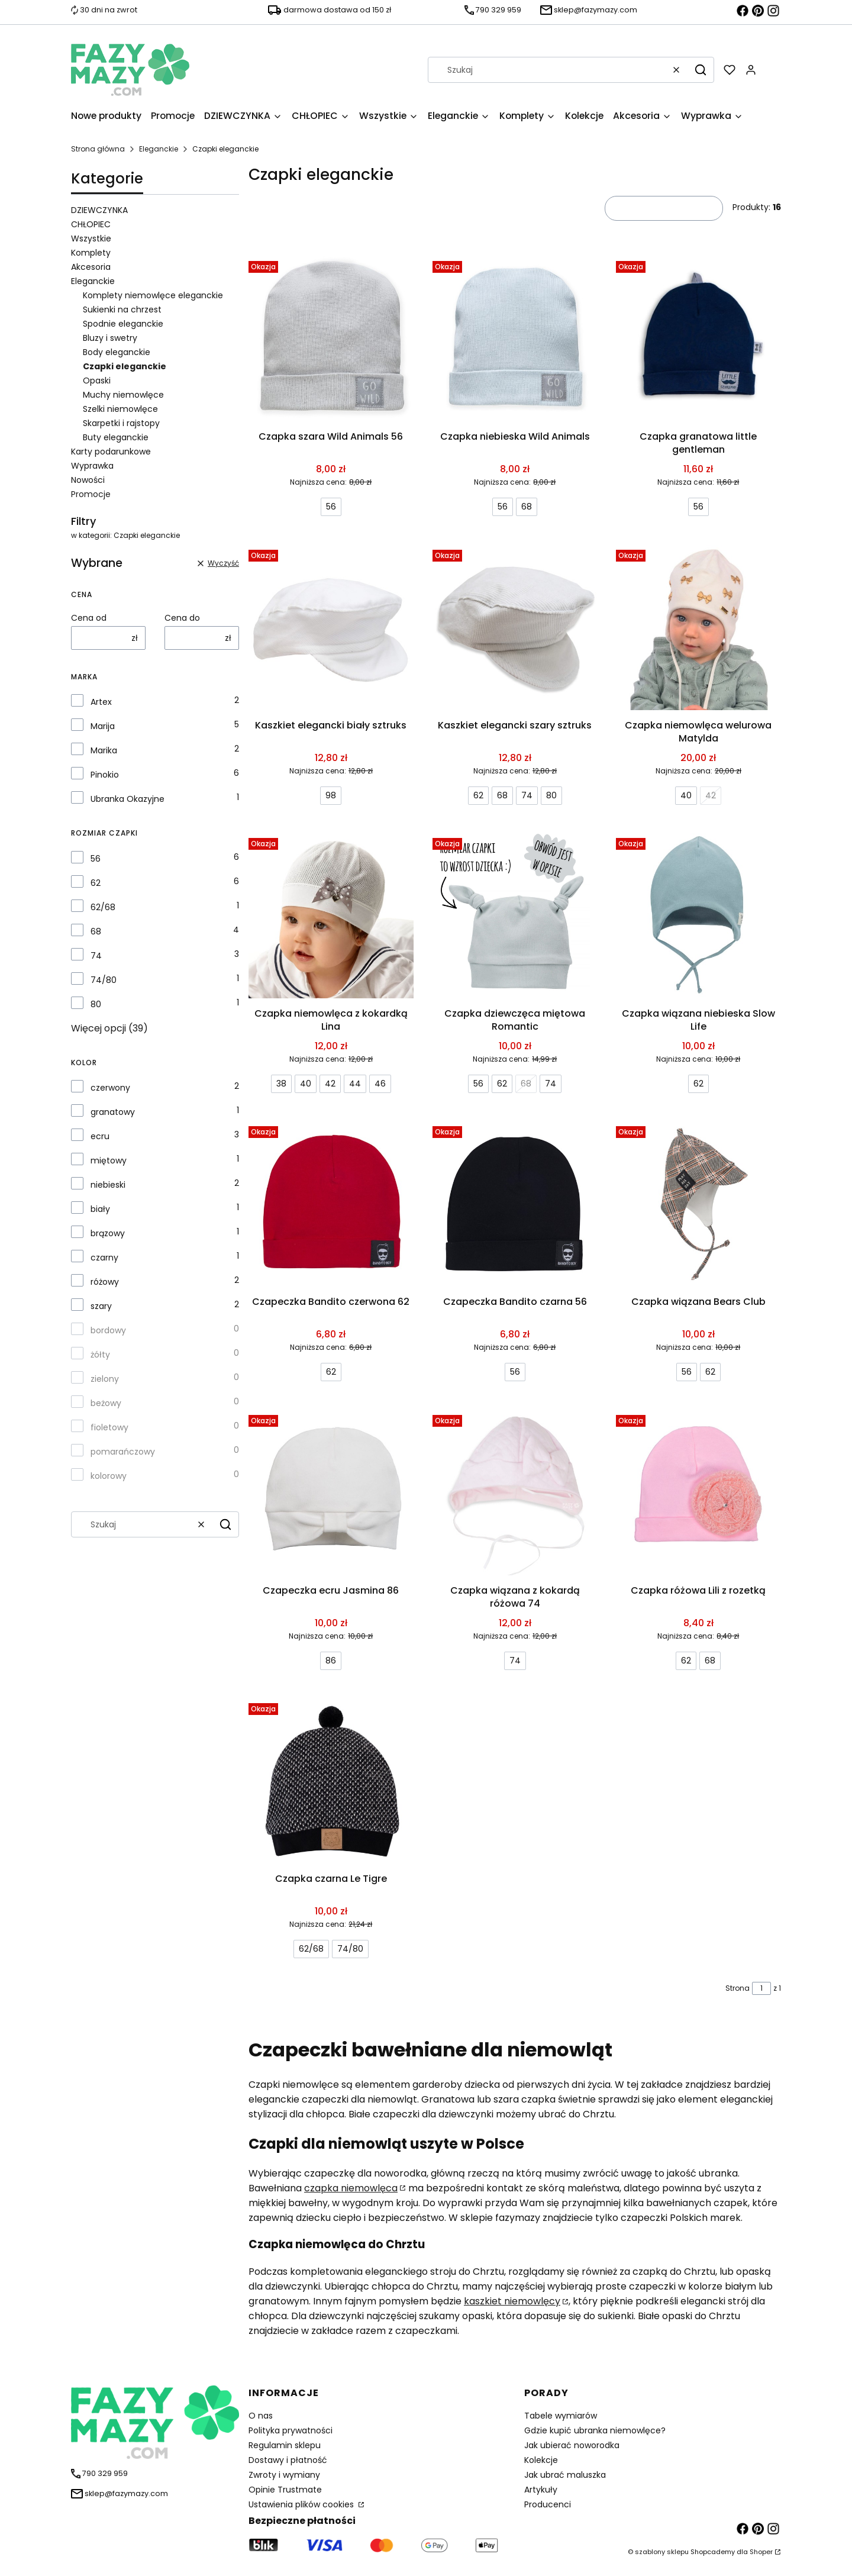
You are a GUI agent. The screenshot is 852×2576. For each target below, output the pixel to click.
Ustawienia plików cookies (302, 2504)
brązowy (108, 1233)
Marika (104, 750)
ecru (100, 1136)
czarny (104, 1257)
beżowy (106, 1403)
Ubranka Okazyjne (127, 799)
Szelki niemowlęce (120, 409)
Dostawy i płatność (287, 2460)
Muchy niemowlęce (123, 395)
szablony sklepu (662, 2551)
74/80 (104, 980)
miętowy (109, 1160)
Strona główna (98, 149)
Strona (737, 1988)
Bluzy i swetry (110, 338)
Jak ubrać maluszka (565, 2475)
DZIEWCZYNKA (99, 210)
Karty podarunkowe (111, 451)
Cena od (88, 618)
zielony (105, 1379)
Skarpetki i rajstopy (121, 423)
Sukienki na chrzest (122, 309)
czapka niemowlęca (351, 2188)
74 (96, 956)
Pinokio (105, 775)
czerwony (110, 1088)
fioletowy (109, 1427)
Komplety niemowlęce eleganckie (153, 295)
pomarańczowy (123, 1452)
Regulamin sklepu (284, 2445)
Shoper (761, 2551)
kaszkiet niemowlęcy (512, 2301)
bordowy (108, 1330)
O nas (260, 2416)
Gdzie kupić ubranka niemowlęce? (595, 2430)
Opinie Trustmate (285, 2490)
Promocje (91, 494)
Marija (103, 726)
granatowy (113, 1112)
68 (96, 931)
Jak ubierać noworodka (571, 2445)
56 (96, 859)
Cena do (182, 618)
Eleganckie (158, 149)
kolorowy (109, 1476)
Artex (101, 702)
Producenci (547, 2504)
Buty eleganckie (116, 437)
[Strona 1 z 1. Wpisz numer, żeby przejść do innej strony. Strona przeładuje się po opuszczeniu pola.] (761, 1988)
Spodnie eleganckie (123, 324)
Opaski (97, 380)
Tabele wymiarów (560, 2416)
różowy (105, 1282)
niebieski (108, 1185)
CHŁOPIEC (91, 224)
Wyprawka (92, 466)
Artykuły (540, 2490)
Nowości (88, 480)
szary (101, 1306)
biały (100, 1209)
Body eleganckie (116, 352)
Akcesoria (91, 267)
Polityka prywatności (290, 2430)
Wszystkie (91, 238)
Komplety (91, 253)
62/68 (103, 907)
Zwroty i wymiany (284, 2475)
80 (96, 1004)
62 (96, 883)
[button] (700, 70)
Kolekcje (541, 2460)
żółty (100, 1354)
